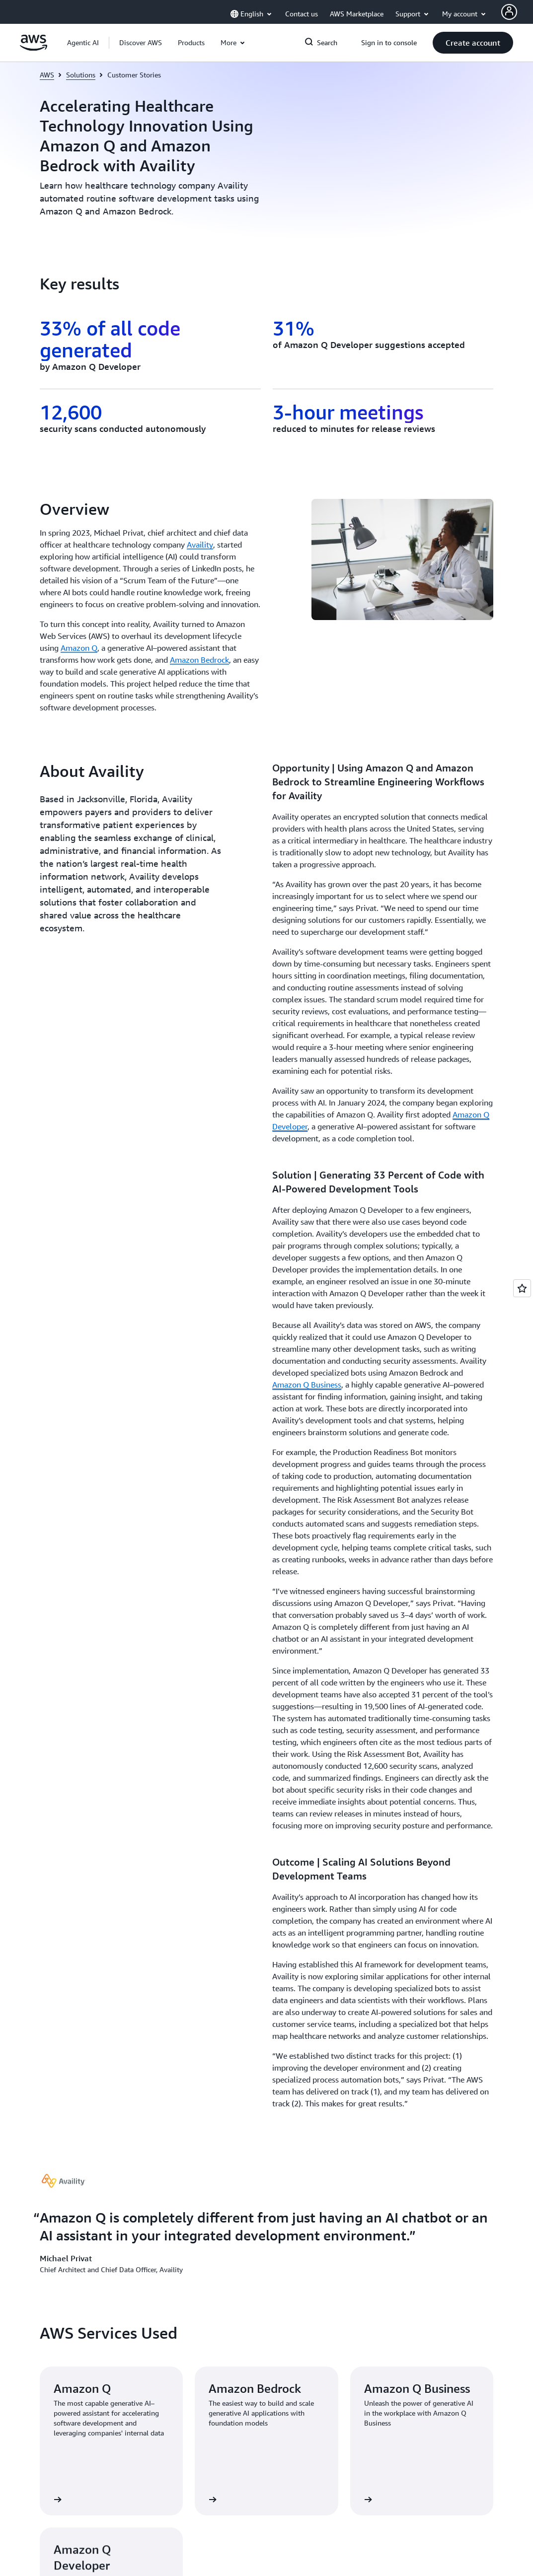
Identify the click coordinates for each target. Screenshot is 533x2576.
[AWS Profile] (509, 12)
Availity (200, 545)
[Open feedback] (522, 1288)
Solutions (80, 74)
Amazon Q (79, 648)
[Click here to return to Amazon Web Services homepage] (33, 48)
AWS (47, 74)
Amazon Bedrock (199, 660)
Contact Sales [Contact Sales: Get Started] (296, 2004)
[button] (140, 43)
